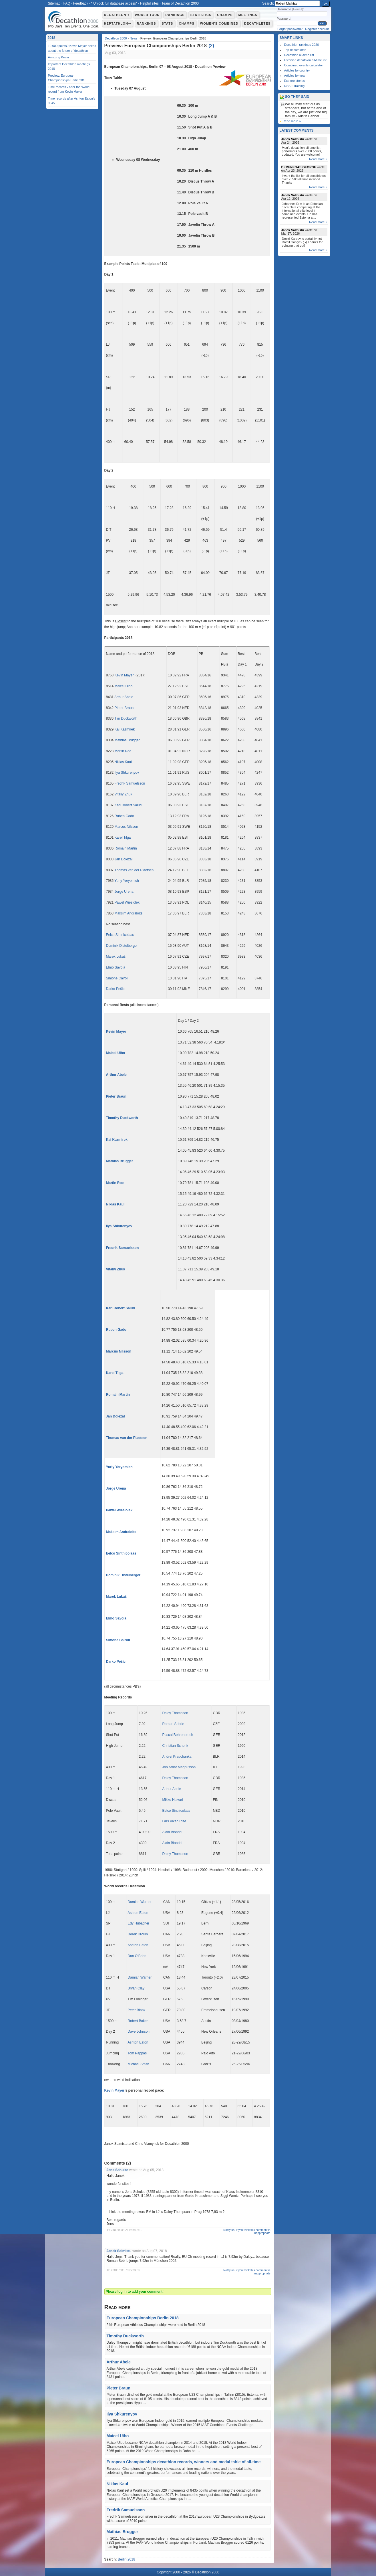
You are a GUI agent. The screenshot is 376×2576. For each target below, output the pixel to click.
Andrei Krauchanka (176, 1757)
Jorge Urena (124, 892)
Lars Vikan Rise (174, 1821)
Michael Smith (138, 2064)
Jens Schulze (117, 2170)
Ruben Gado (124, 816)
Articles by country (297, 70)
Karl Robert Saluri (128, 805)
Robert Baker (138, 2021)
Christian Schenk (175, 1746)
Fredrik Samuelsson (130, 783)
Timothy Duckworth (122, 1118)
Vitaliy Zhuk (123, 794)
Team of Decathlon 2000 (180, 3)
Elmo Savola (115, 967)
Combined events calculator (303, 65)
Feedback (80, 3)
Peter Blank (136, 2010)
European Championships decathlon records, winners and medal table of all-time (184, 2462)
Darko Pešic (115, 989)
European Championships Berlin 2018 (143, 2318)
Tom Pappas (137, 2053)
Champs (224, 15)
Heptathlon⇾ (117, 23)
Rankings (174, 15)
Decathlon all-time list (299, 55)
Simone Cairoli (117, 978)
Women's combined (219, 23)
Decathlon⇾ (116, 15)
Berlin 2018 (126, 2559)
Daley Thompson (175, 1713)
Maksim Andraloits (128, 913)
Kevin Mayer (124, 675)
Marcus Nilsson (126, 827)
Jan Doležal (124, 859)
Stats (167, 23)
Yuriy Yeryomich (126, 881)
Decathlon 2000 (116, 38)
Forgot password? (290, 29)
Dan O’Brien (137, 1956)
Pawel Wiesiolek (127, 902)
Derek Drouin (138, 1934)
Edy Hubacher (138, 1923)
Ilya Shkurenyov (127, 773)
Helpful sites (149, 3)
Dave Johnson (139, 2031)
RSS (287, 86)
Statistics (201, 15)
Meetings (247, 15)
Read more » (292, 121)
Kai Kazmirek (125, 729)
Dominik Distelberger (122, 946)
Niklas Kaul (123, 762)
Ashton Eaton (138, 1913)
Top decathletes (295, 50)
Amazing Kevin (58, 57)
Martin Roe (123, 751)
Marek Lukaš (116, 957)
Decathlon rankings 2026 (301, 44)
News (134, 38)
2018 (51, 38)
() (211, 45)
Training (299, 86)
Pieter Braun (124, 708)
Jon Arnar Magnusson (179, 1767)
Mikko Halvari (172, 1800)
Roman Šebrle (173, 1724)
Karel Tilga (123, 837)
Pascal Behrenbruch (177, 1735)
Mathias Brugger (127, 740)
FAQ (66, 3)
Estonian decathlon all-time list (305, 60)
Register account (317, 29)
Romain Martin (126, 848)
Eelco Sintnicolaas (120, 935)
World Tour (147, 15)
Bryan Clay (136, 1988)
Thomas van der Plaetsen (134, 870)
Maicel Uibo (124, 686)
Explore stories (294, 80)
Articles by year (295, 75)
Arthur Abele (123, 697)
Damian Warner (140, 1902)
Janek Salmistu (119, 2251)
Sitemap (54, 3)
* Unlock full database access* (114, 3)
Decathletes (257, 23)
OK (326, 3)
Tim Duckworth (125, 718)
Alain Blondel (172, 1832)
